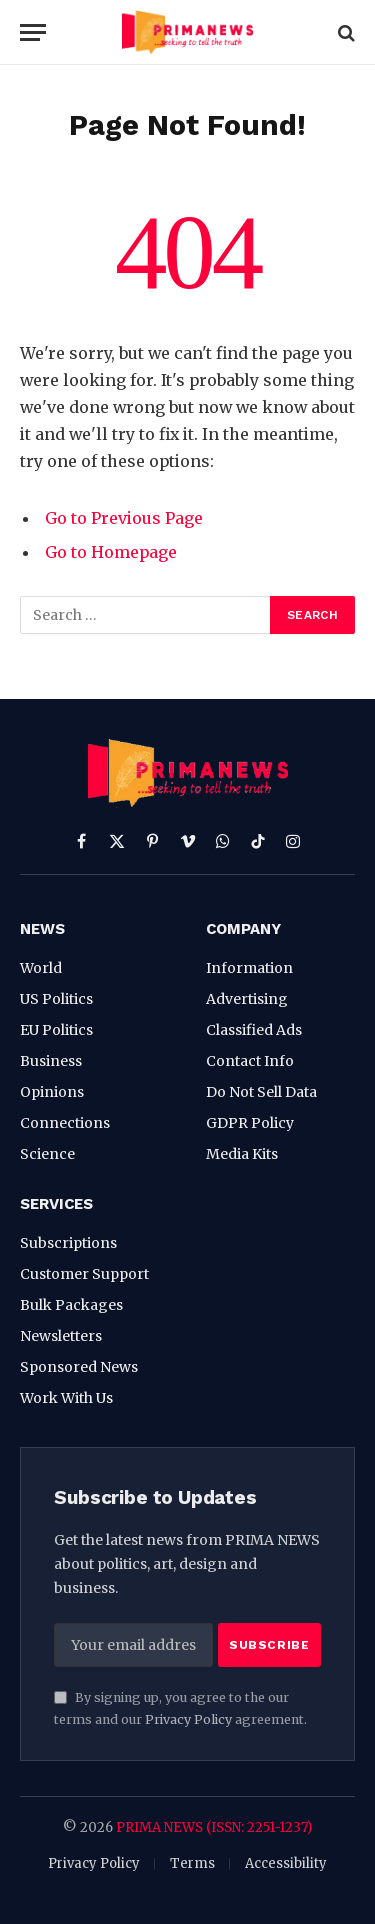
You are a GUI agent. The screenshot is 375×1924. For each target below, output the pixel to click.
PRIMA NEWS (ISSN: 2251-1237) (214, 1827)
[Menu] (33, 32)
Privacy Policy (188, 1719)
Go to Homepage (111, 552)
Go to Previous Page (124, 518)
